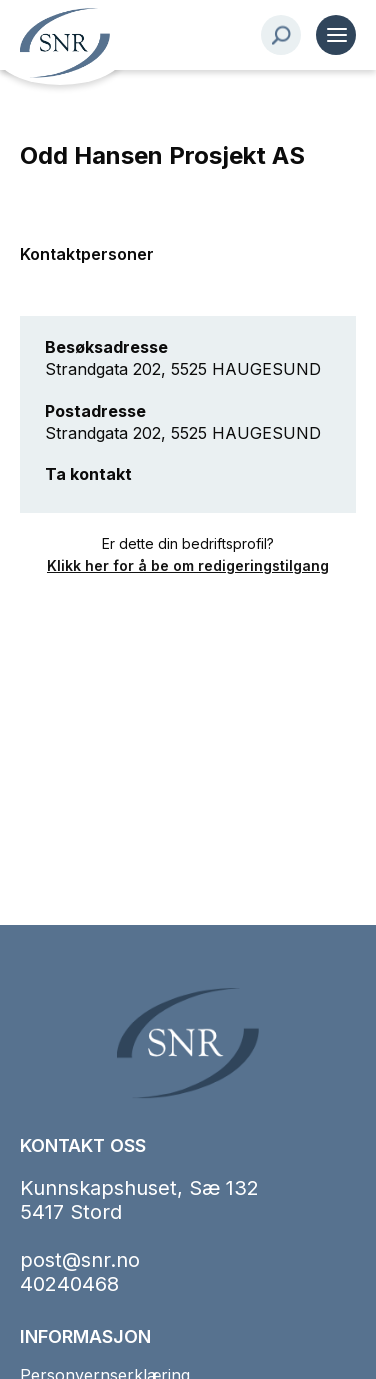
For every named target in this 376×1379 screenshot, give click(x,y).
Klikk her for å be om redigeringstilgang (188, 565)
